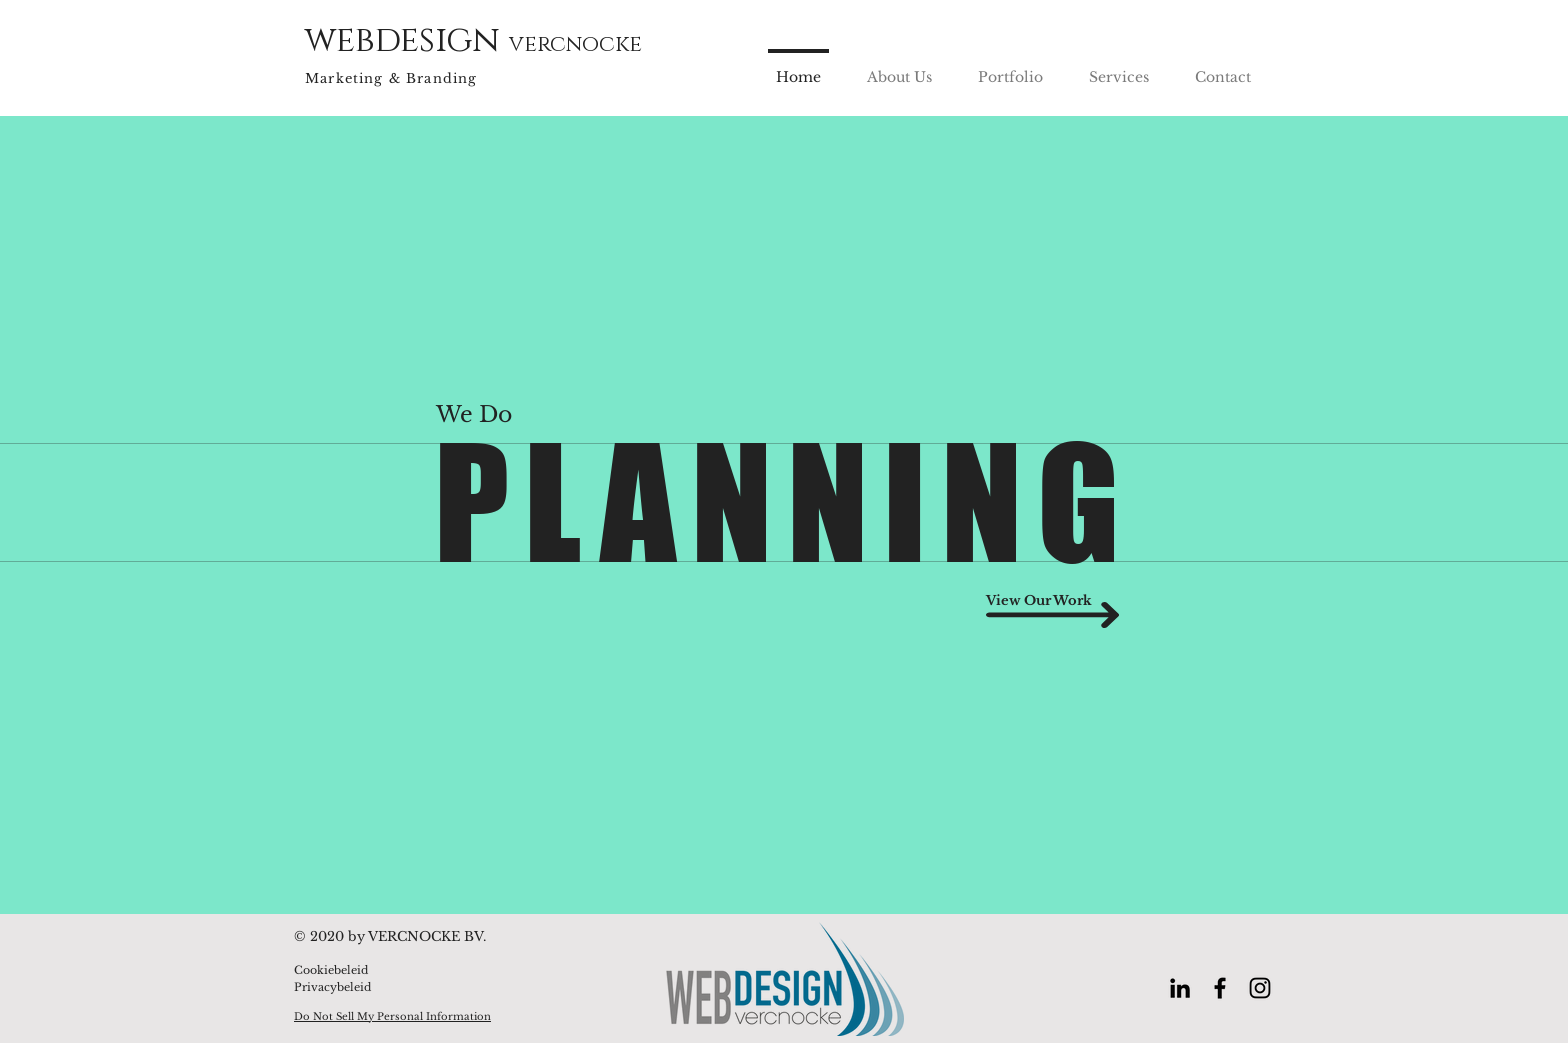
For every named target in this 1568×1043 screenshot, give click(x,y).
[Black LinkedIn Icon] (1180, 988)
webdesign (407, 40)
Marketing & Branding (391, 78)
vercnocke (575, 44)
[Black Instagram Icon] (1260, 988)
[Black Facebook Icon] (1220, 988)
